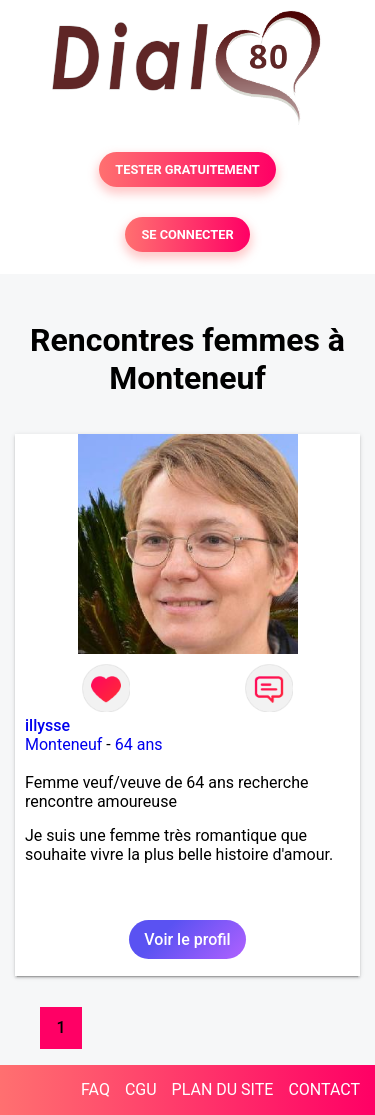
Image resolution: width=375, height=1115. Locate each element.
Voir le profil (187, 939)
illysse (47, 725)
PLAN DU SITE (223, 1089)
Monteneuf (63, 744)
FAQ (95, 1089)
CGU (141, 1089)
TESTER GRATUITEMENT (187, 169)
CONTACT (324, 1089)
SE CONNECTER (187, 234)
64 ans (139, 744)
